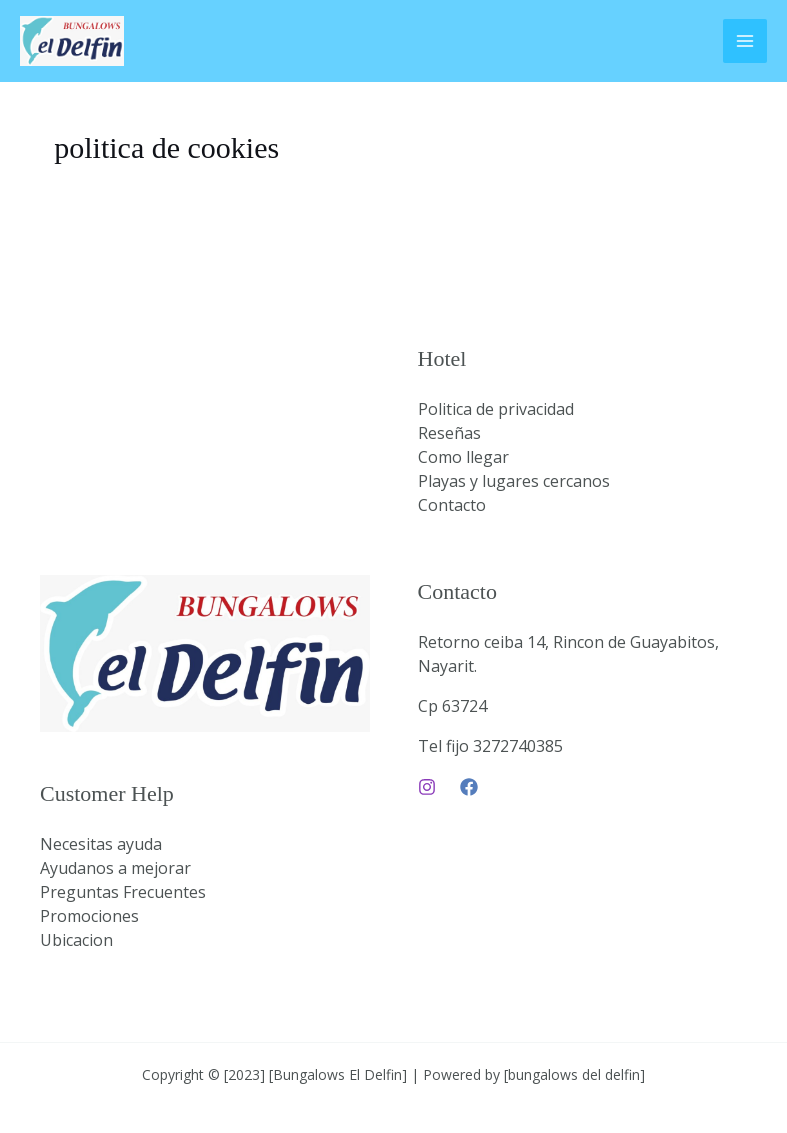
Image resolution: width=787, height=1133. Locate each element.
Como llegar (463, 457)
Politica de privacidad (496, 409)
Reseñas (449, 433)
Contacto (452, 505)
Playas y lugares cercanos (514, 481)
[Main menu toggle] (745, 41)
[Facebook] (469, 787)
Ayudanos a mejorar (115, 868)
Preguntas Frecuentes (123, 892)
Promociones (89, 916)
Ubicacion (76, 940)
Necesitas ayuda (101, 844)
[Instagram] (427, 787)
